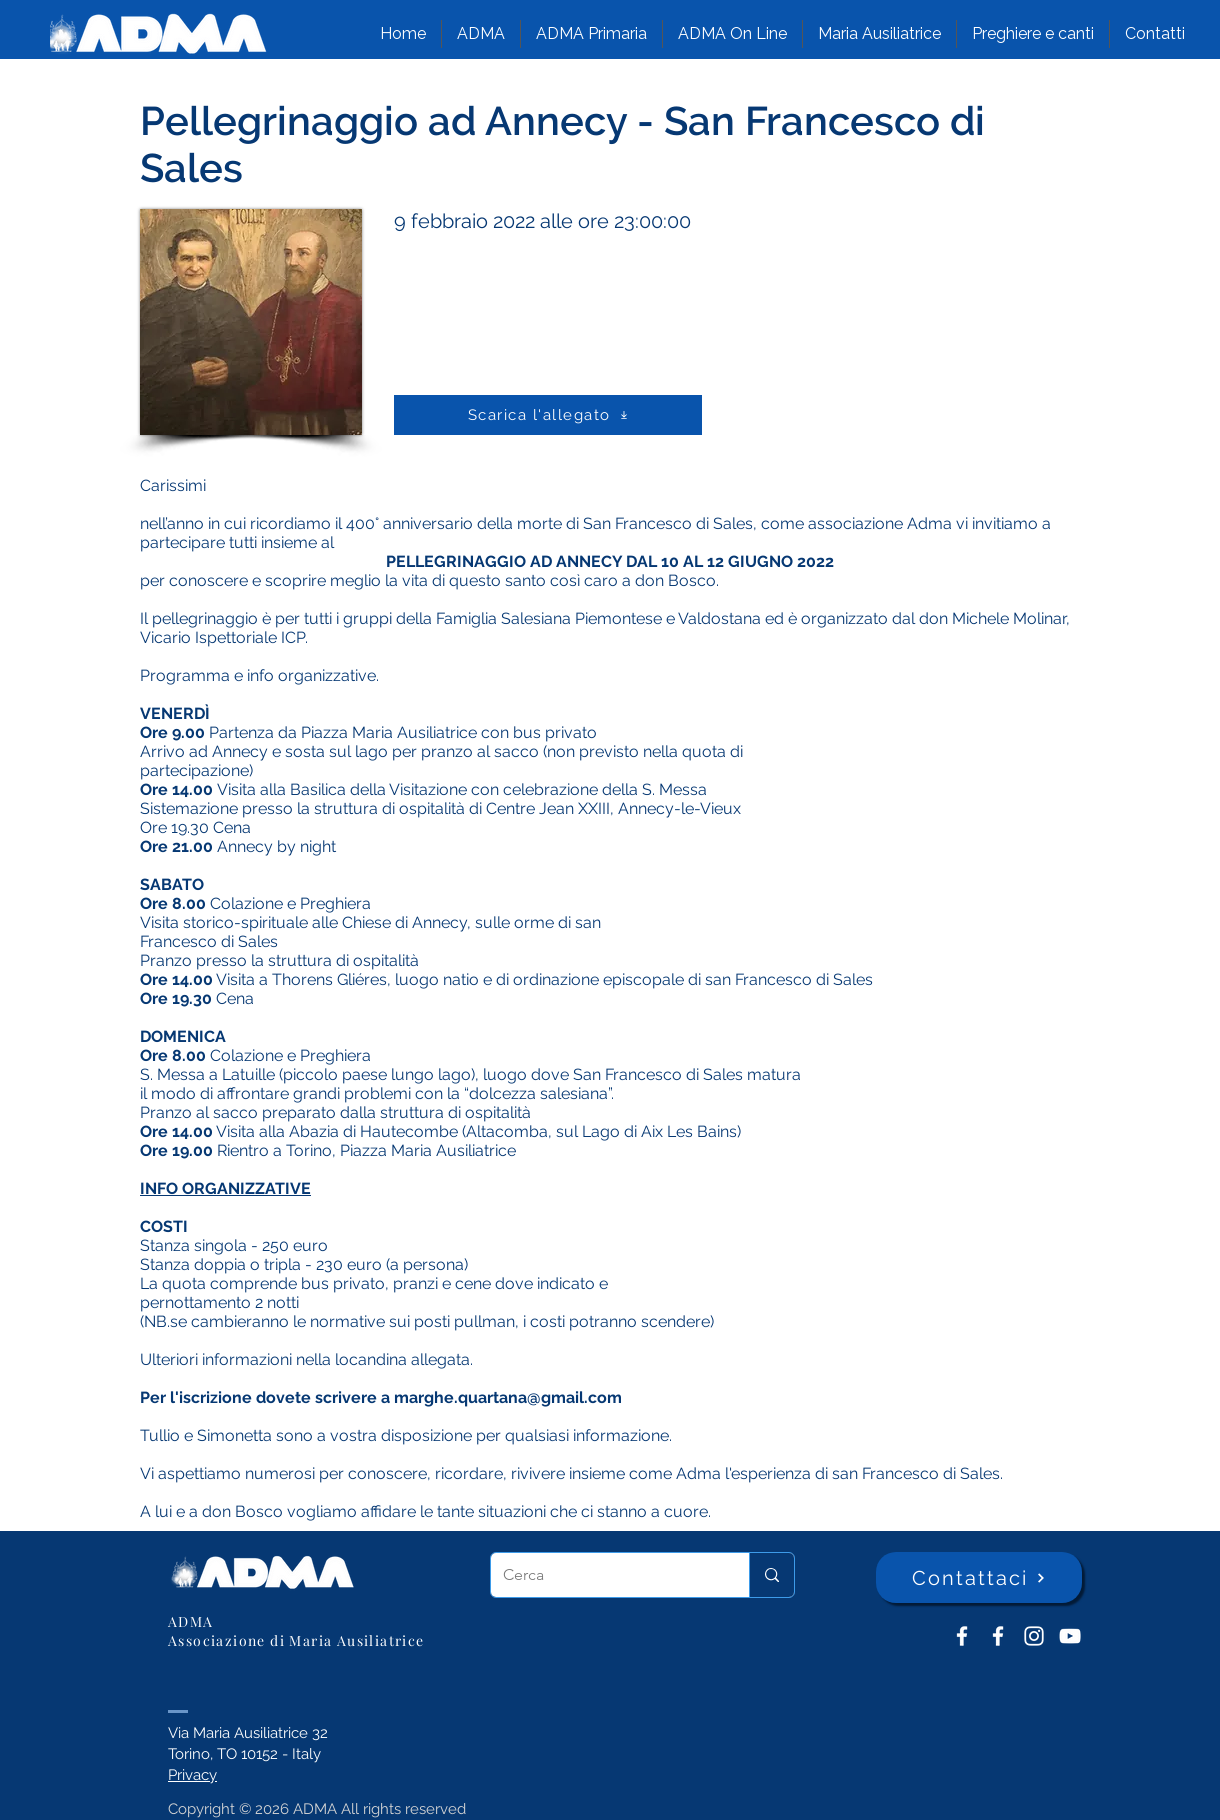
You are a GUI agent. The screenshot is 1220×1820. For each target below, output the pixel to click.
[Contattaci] (979, 1577)
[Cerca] (605, 1575)
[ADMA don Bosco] (962, 1636)
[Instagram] (1034, 1636)
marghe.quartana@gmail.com (508, 1397)
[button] (481, 34)
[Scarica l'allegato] (548, 415)
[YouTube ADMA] (1070, 1636)
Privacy (192, 1775)
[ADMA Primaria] (998, 1636)
